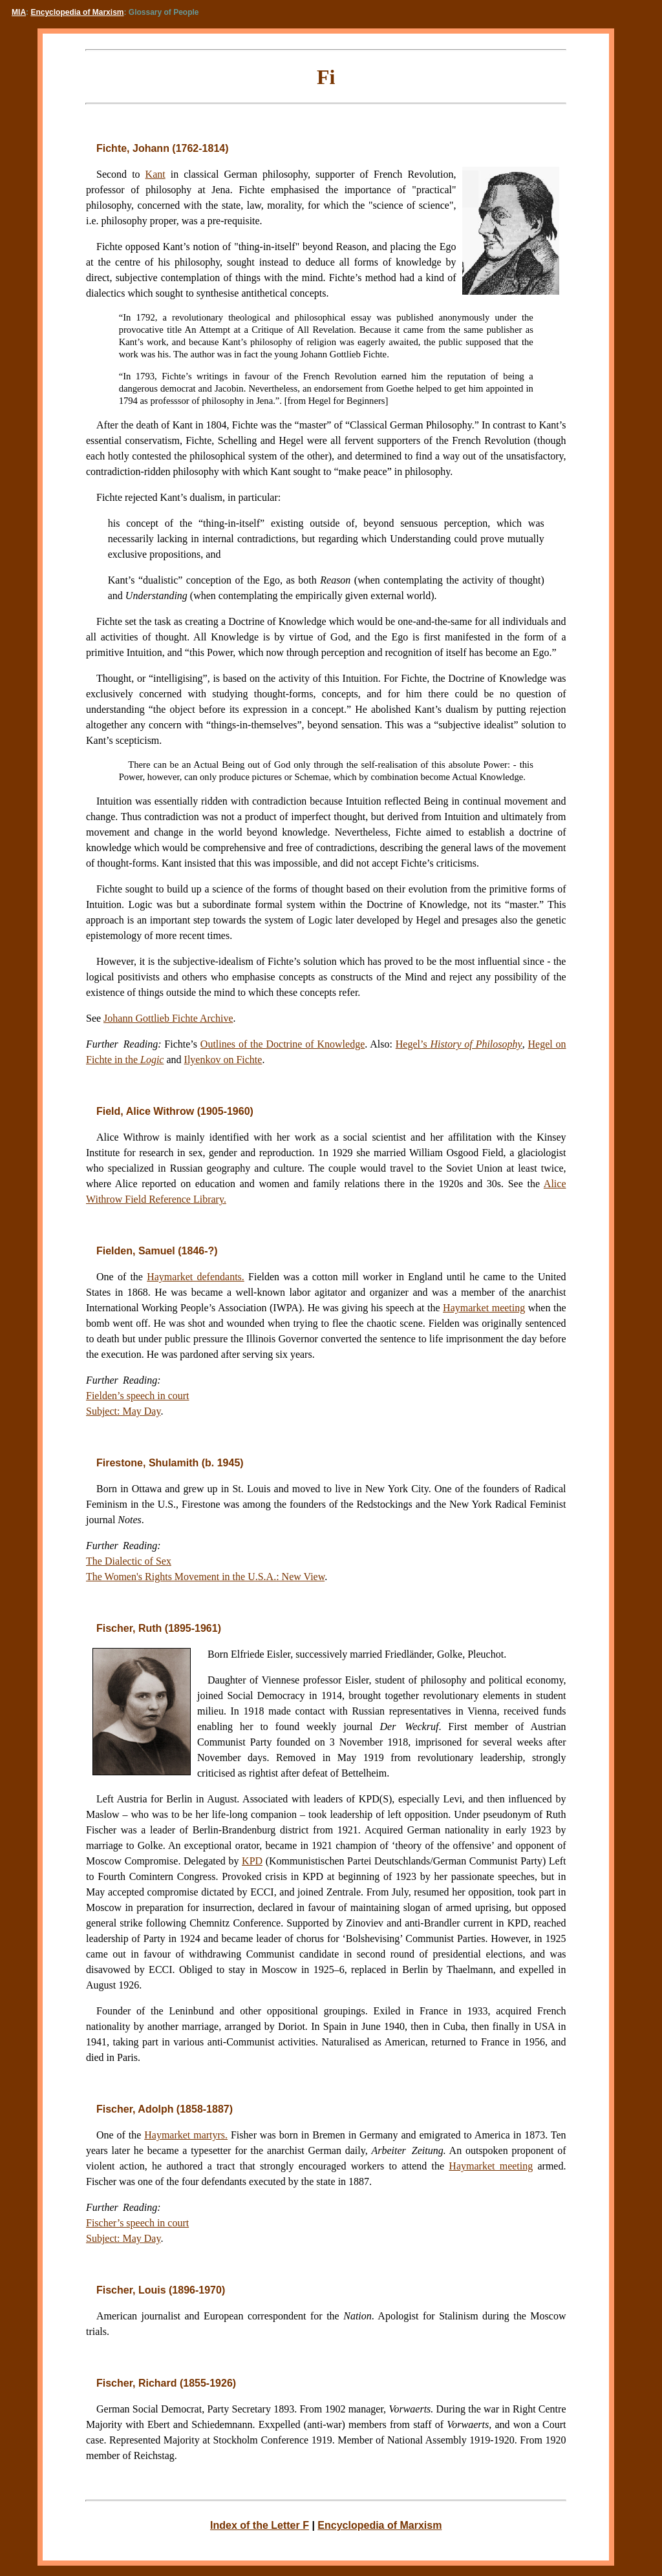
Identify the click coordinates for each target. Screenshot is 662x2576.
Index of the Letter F (259, 2525)
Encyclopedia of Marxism (76, 12)
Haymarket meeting (484, 1307)
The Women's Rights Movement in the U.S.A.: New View (205, 1576)
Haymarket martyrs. (186, 2134)
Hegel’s (459, 1044)
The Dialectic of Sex (128, 1561)
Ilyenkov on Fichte (223, 1059)
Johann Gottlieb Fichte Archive (168, 1018)
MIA (19, 12)
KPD (252, 1860)
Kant (155, 174)
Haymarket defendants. (195, 1276)
